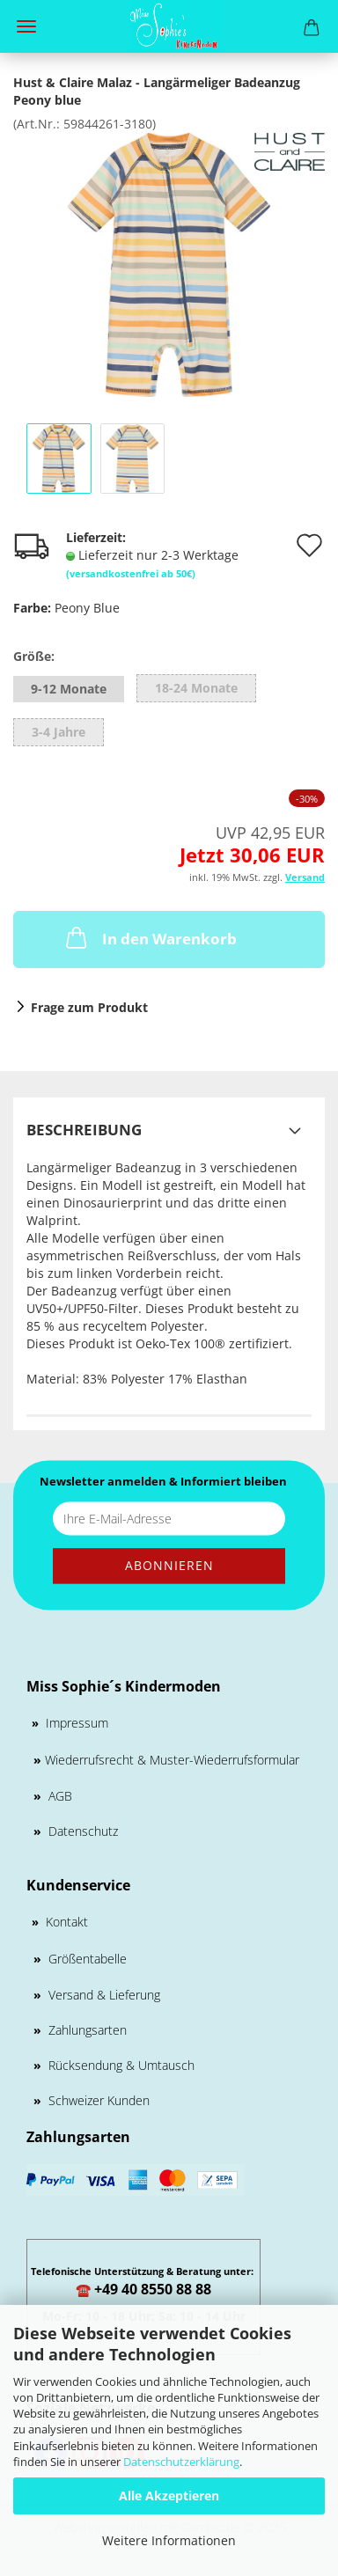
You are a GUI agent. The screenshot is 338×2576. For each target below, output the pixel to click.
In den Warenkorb (149, 937)
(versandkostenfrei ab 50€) (130, 573)
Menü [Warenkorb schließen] (26, 26)
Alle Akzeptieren (169, 2495)
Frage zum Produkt (89, 1007)
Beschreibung (84, 1129)
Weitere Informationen (169, 2540)
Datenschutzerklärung (181, 2462)
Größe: (34, 656)
